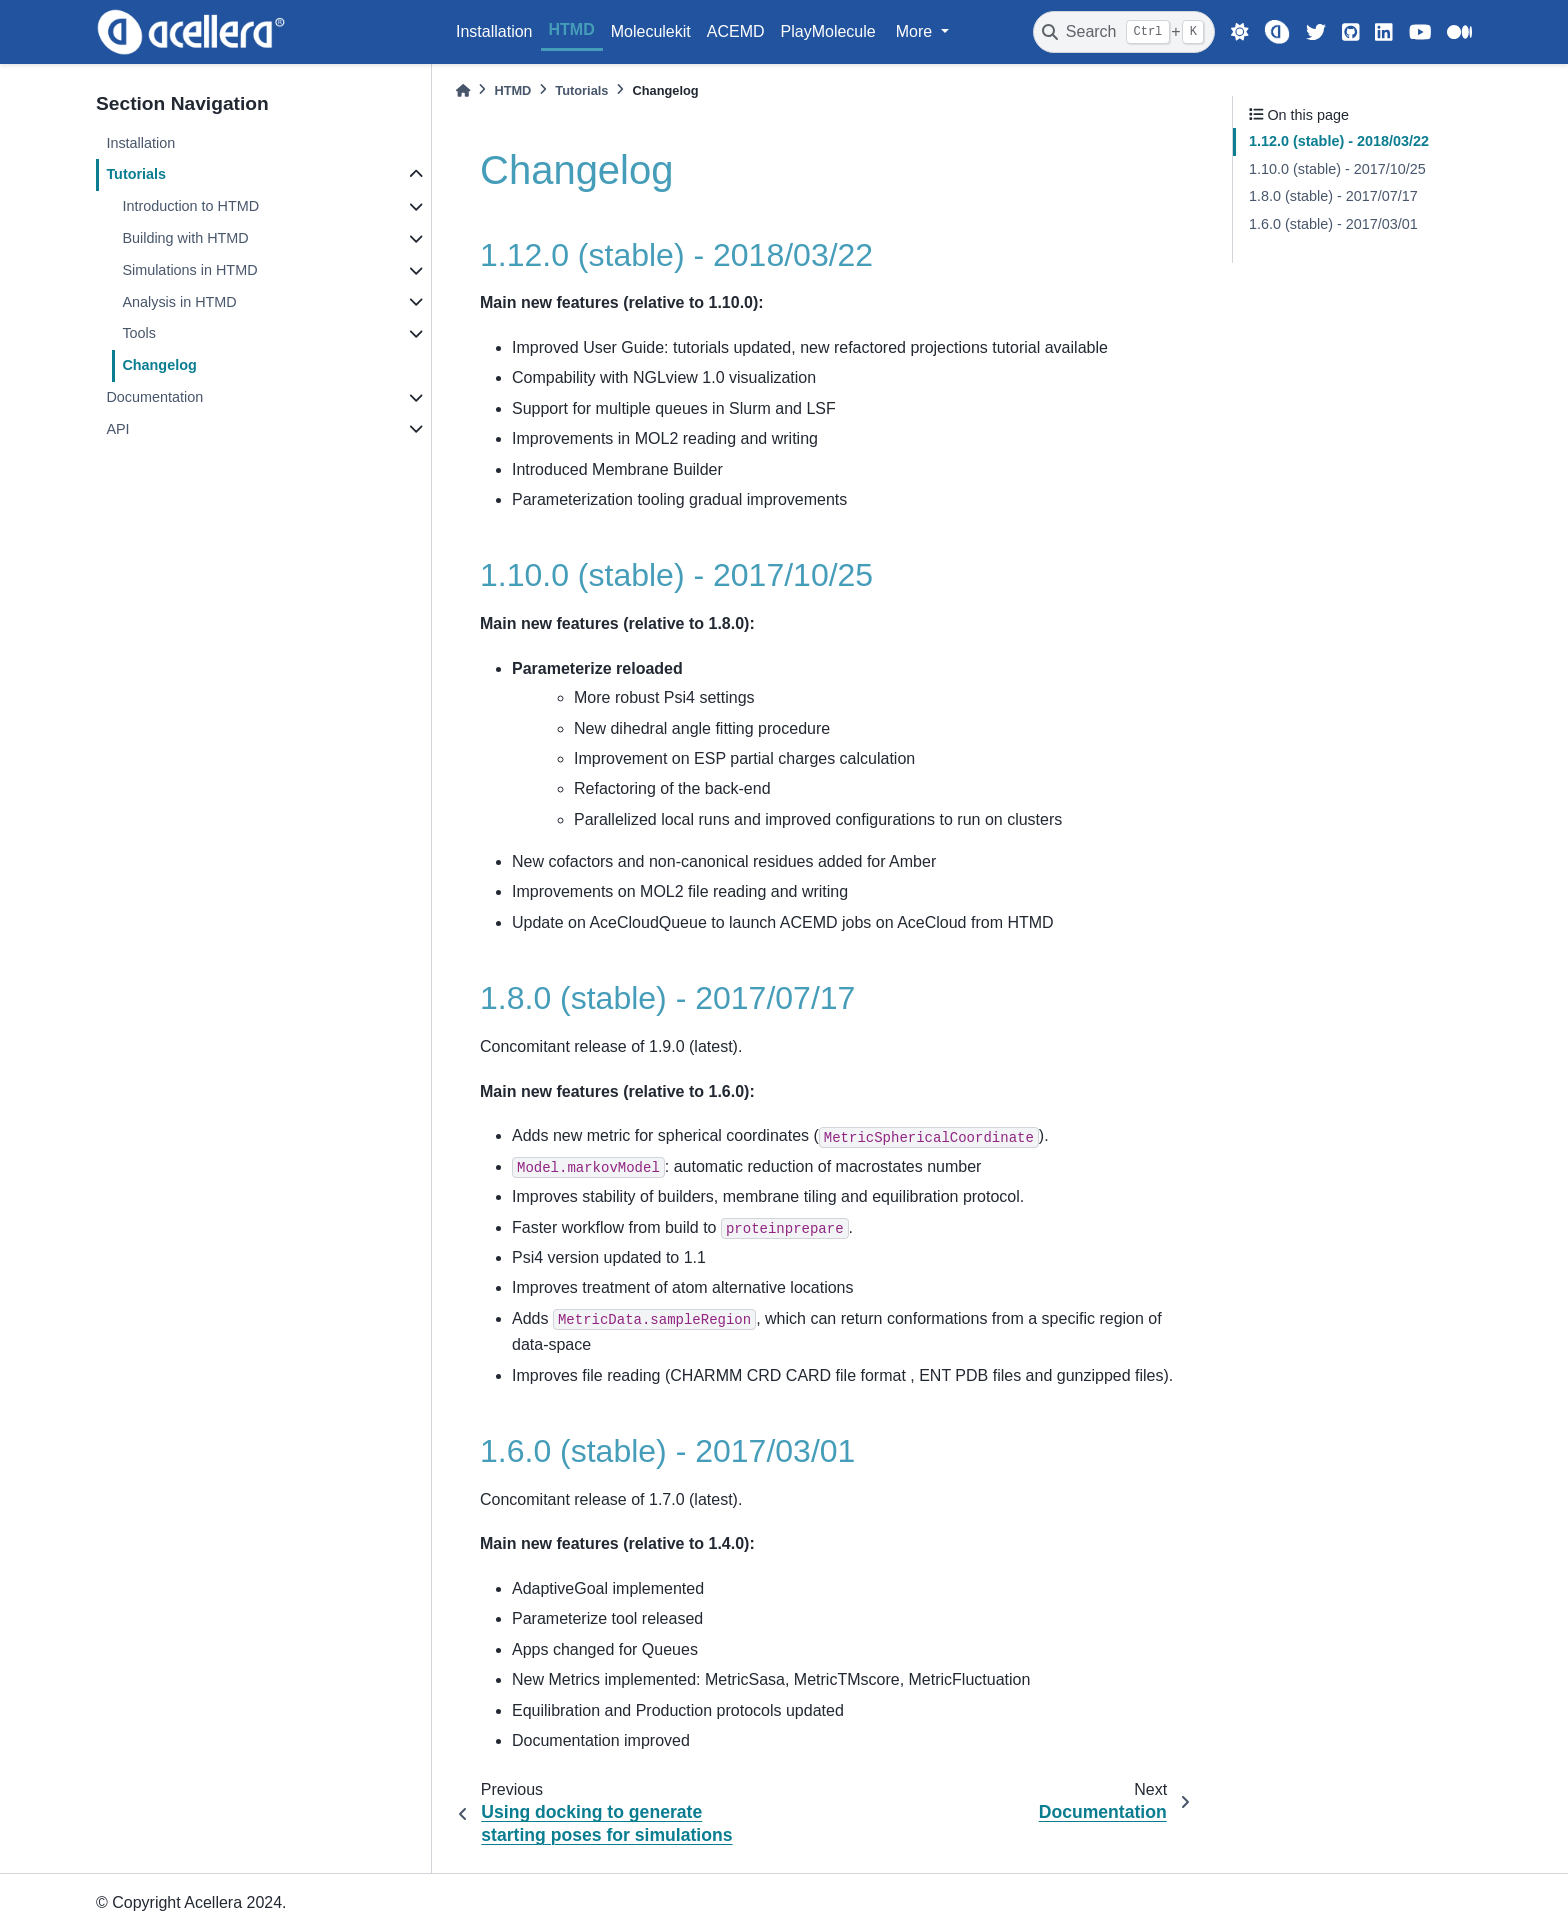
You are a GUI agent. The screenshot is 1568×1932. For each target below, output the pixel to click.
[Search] (1124, 32)
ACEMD (736, 31)
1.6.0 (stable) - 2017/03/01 (1333, 224)
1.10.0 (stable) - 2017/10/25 (1337, 169)
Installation (494, 31)
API (117, 429)
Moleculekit (651, 31)
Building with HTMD (185, 238)
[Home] (463, 90)
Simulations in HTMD (189, 270)
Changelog (159, 365)
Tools (139, 333)
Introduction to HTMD (190, 206)
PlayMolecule (828, 31)
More (916, 31)
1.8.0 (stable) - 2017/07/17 (1333, 196)
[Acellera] (1276, 32)
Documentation (154, 397)
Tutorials (136, 174)
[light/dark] (1240, 32)
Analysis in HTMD (179, 302)
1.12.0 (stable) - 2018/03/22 (1339, 141)
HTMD (572, 29)
